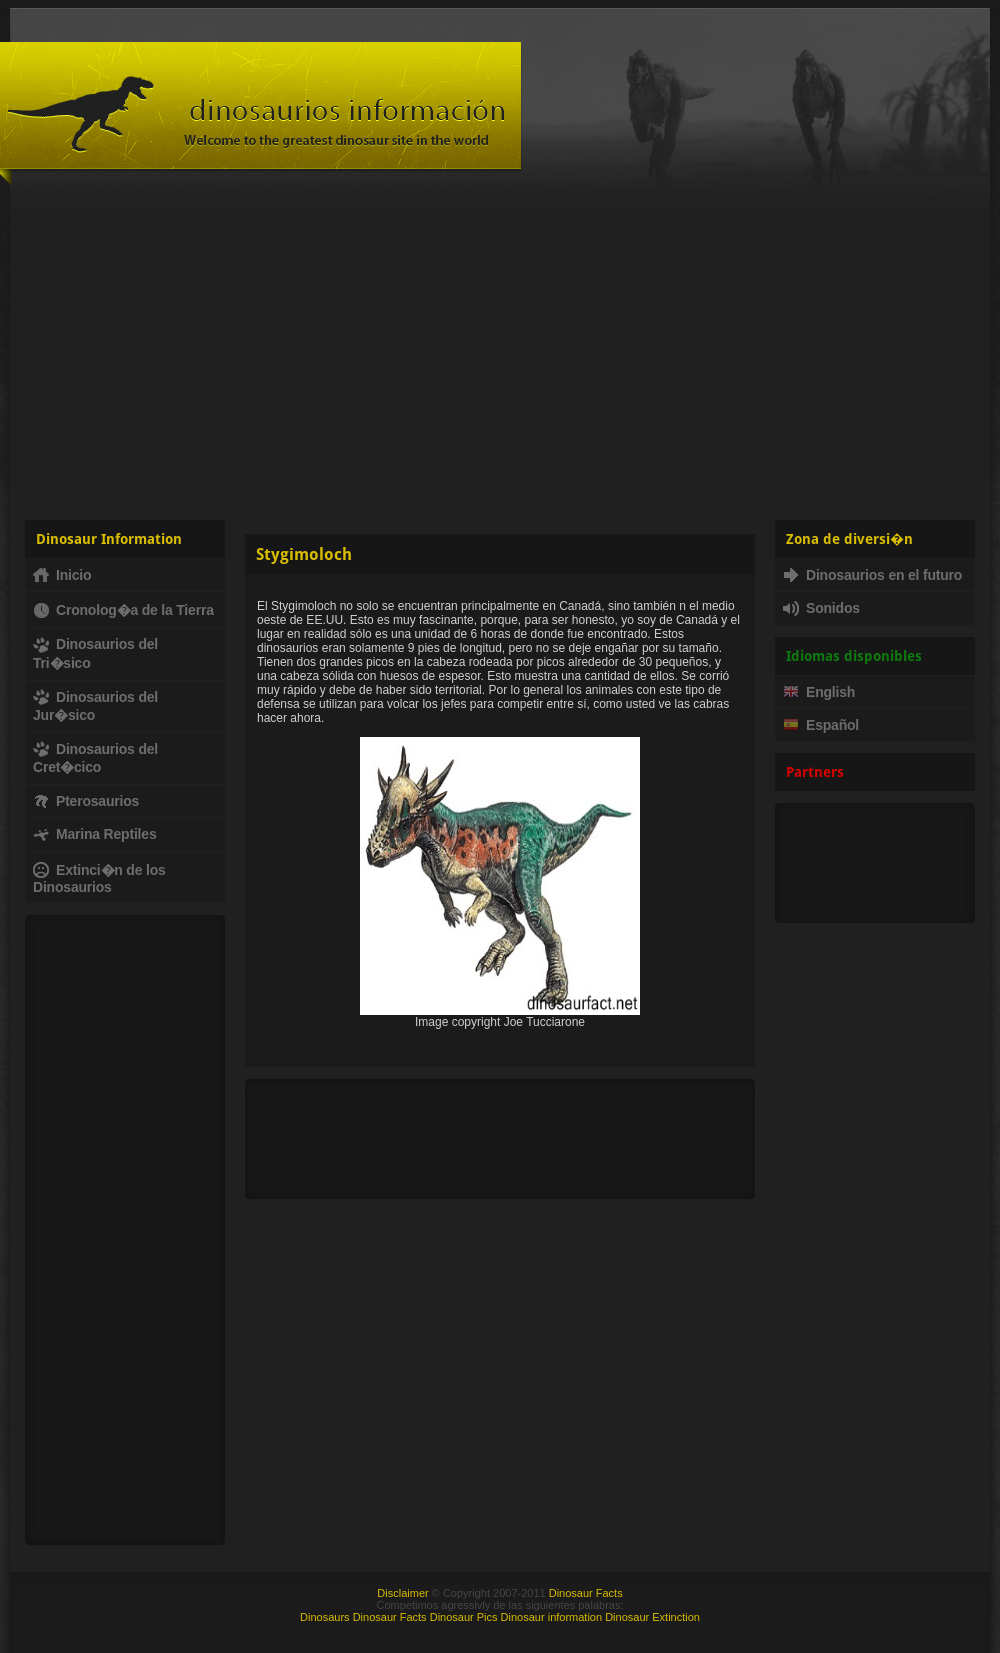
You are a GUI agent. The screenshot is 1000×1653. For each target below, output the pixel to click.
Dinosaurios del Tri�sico (95, 653)
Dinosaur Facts (586, 1593)
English (819, 692)
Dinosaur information (552, 1617)
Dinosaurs (325, 1617)
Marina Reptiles (94, 834)
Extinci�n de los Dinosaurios (99, 878)
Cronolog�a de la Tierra (123, 610)
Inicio (62, 575)
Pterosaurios (86, 801)
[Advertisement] (500, 350)
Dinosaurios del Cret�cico (95, 758)
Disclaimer (402, 1593)
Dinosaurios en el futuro (872, 575)
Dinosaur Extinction (652, 1617)
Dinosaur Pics (464, 1617)
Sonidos (821, 608)
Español (821, 725)
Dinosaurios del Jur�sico (95, 706)
